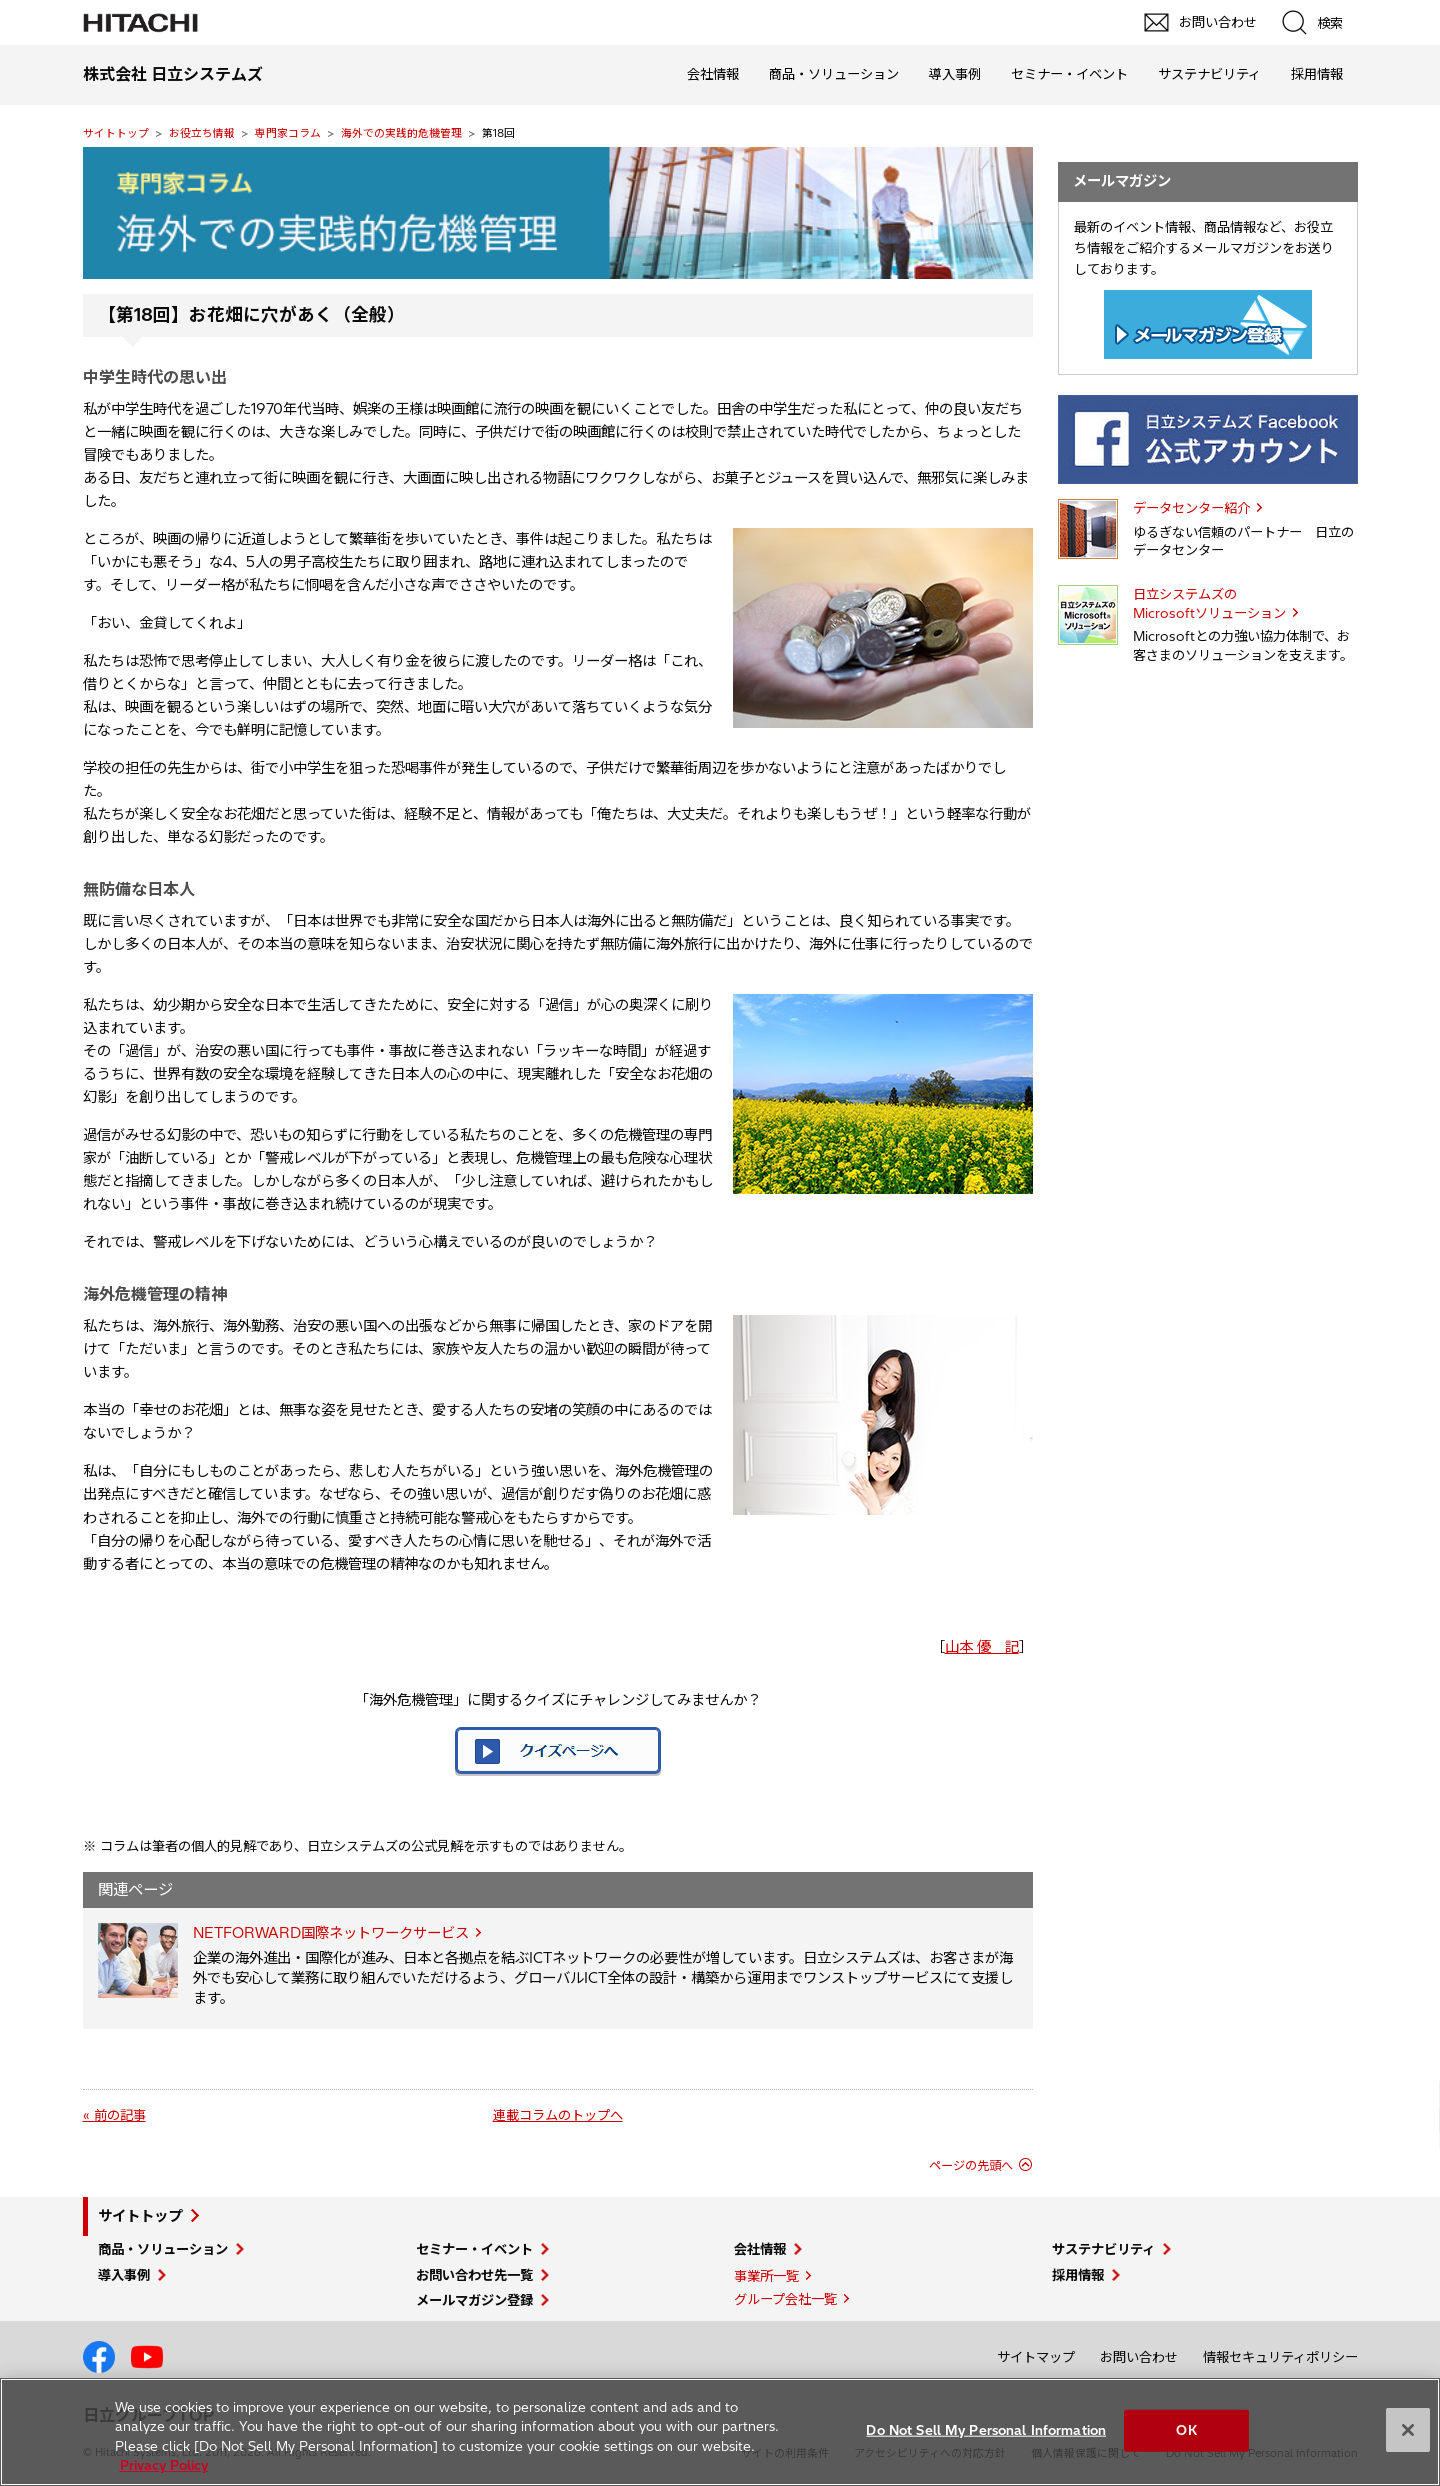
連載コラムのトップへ (558, 2115)
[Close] (1408, 2430)
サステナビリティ (1209, 74)
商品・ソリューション (834, 74)
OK (1186, 2430)
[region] (720, 2432)
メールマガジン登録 (474, 2300)
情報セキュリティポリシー (1280, 2357)
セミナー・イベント (1069, 74)
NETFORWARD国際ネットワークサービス (331, 1933)
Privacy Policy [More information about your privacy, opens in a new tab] (164, 2465)
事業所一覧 (766, 2276)
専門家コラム (288, 133)
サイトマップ (1036, 2357)
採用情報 (1317, 74)
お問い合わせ (1139, 2357)
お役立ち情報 (202, 133)
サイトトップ (116, 133)
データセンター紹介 (1191, 508)
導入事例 (955, 74)
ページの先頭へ (971, 2165)
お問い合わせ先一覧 (474, 2275)
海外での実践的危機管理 (401, 133)
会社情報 (713, 74)
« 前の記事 (114, 2115)
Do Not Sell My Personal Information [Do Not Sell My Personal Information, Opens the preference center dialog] (986, 2430)
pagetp (1415, 2108)
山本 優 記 (982, 1647)
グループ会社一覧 (785, 2299)
